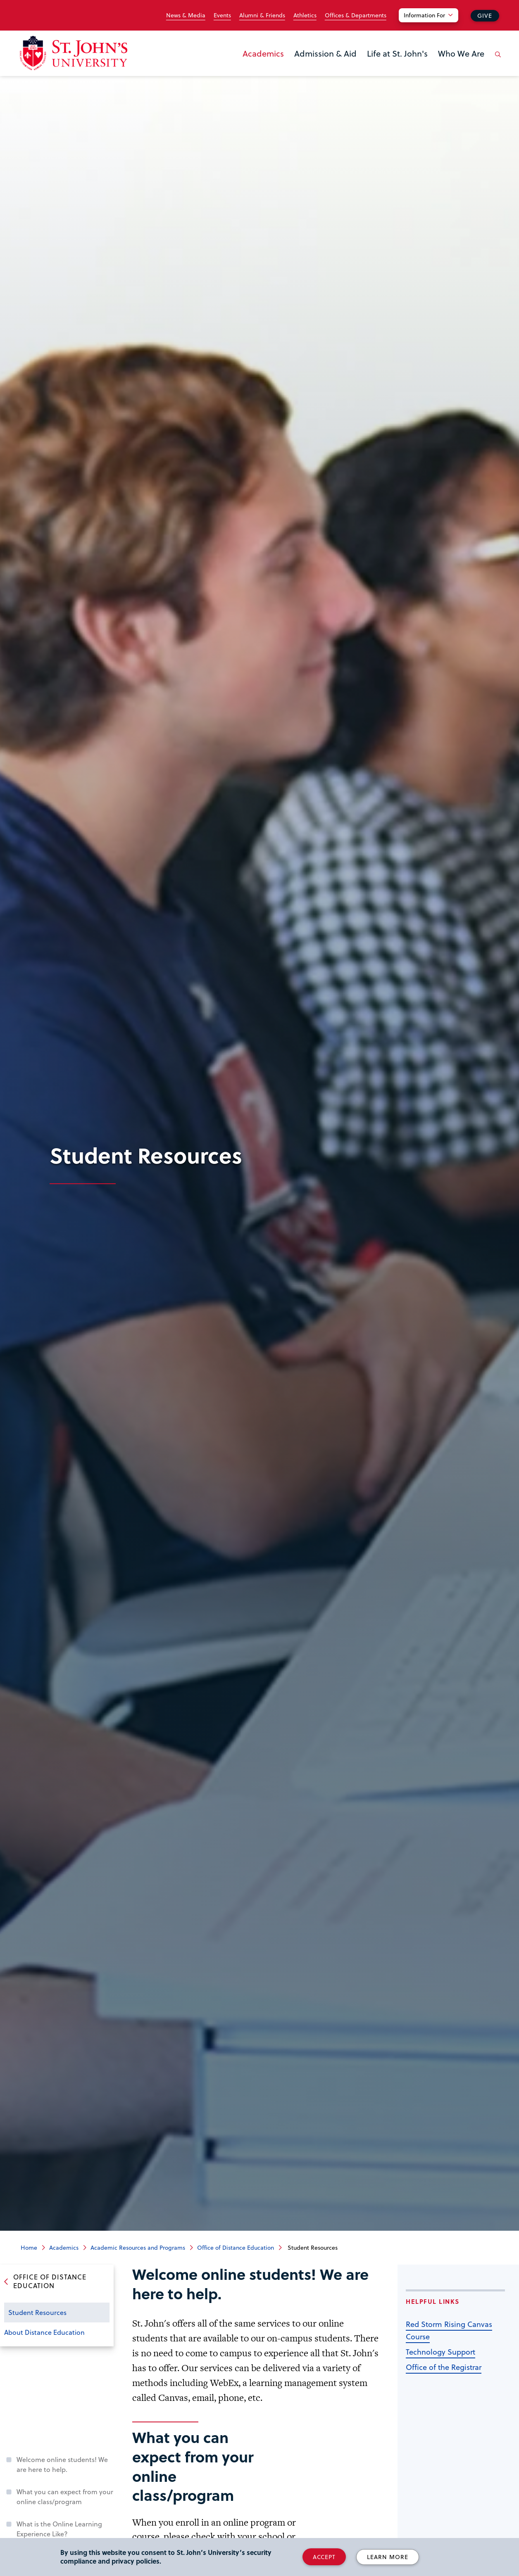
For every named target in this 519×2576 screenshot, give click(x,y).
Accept (324, 2556)
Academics (263, 53)
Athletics (305, 15)
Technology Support (440, 2351)
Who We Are (461, 53)
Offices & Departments (355, 15)
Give (484, 15)
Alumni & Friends (262, 15)
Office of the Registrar (443, 2366)
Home (29, 2247)
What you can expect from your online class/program (65, 2496)
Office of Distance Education (235, 2247)
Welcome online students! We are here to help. (62, 2464)
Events (222, 15)
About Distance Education (44, 2332)
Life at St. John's (397, 53)
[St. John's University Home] (73, 53)
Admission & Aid (325, 53)
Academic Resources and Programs (137, 2247)
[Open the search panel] (496, 60)
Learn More (387, 2556)
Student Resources (37, 2312)
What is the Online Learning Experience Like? (59, 2528)
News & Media (185, 15)
